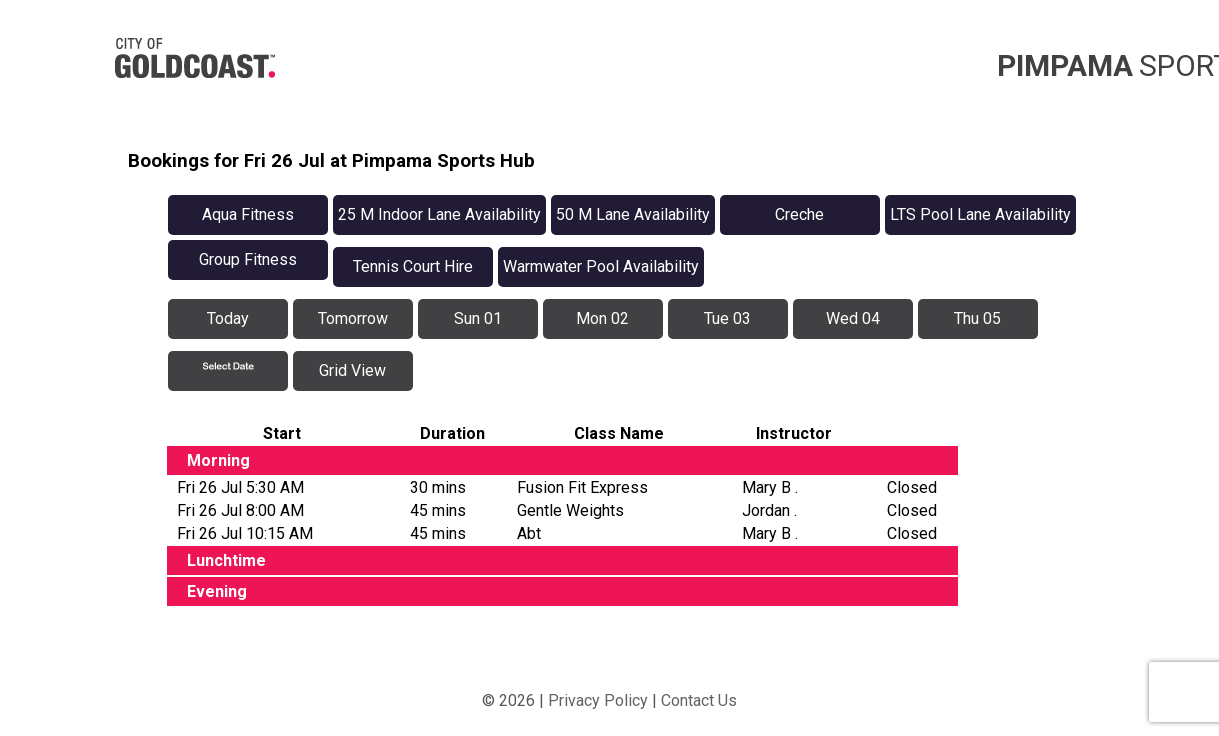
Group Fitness (248, 259)
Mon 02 (602, 318)
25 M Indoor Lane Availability (439, 214)
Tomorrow (353, 318)
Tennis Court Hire (413, 266)
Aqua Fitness (248, 214)
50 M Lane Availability (633, 214)
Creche (799, 214)
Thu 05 (977, 318)
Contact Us (699, 700)
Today (228, 318)
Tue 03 (727, 318)
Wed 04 (853, 318)
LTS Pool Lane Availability (980, 214)
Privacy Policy (598, 700)
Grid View (352, 370)
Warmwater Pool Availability (601, 266)
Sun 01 (478, 318)
